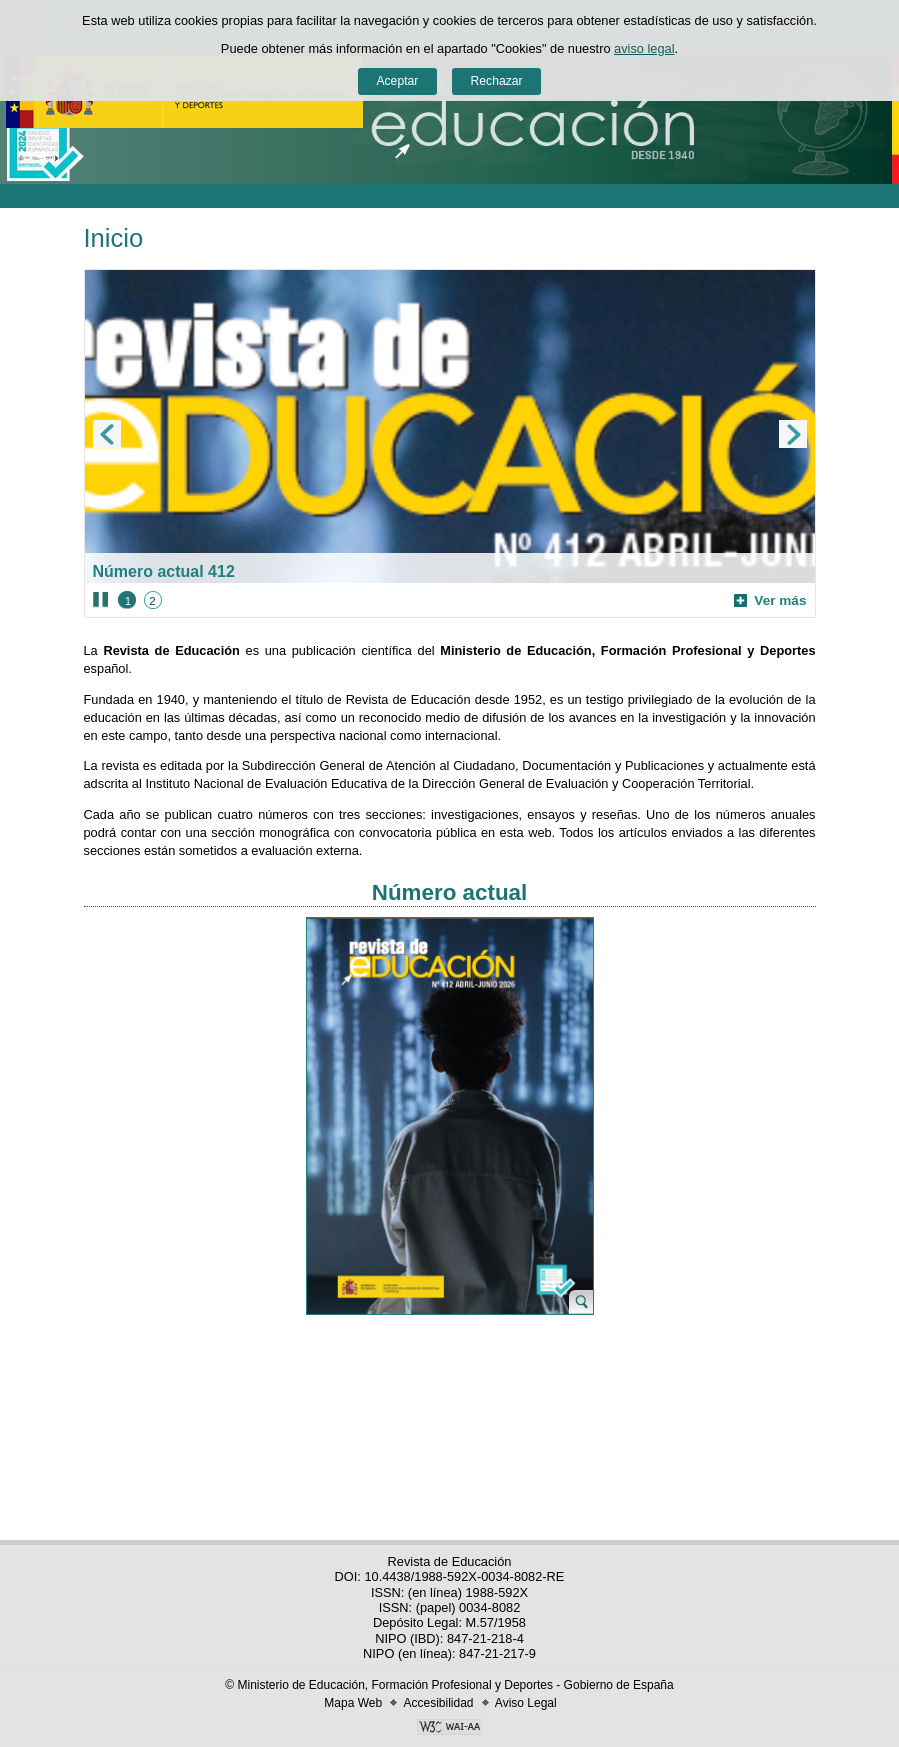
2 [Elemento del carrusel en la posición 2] (152, 601)
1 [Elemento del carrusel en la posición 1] (128, 601)
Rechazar (497, 81)
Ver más (770, 600)
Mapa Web (353, 1703)
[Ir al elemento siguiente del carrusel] (793, 434)
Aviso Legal (526, 1703)
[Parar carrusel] (100, 600)
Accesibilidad (438, 1703)
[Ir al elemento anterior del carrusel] (107, 434)
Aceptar (397, 81)
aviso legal (644, 48)
